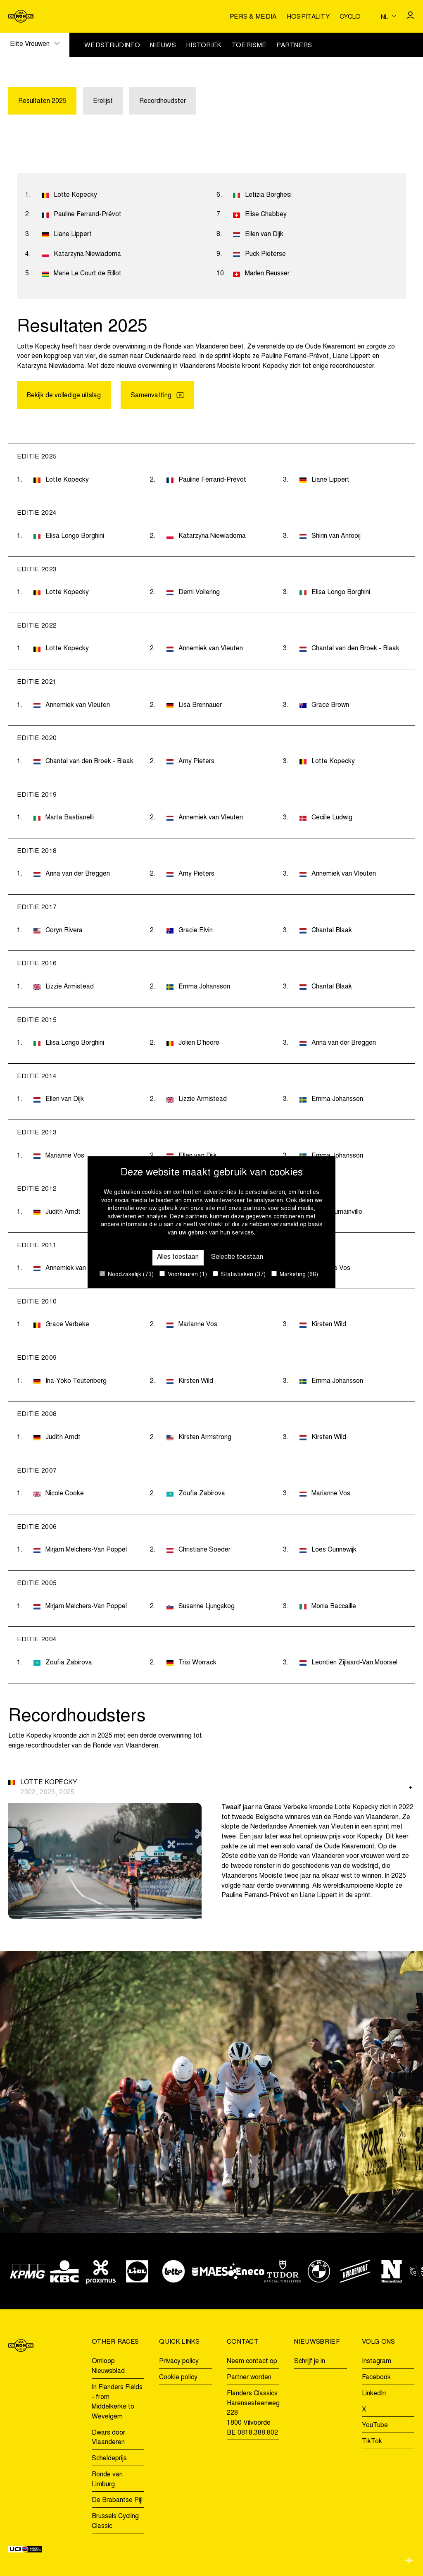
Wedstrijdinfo (112, 46)
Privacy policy (179, 2362)
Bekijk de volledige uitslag (64, 396)
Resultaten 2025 (42, 101)
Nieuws (163, 46)
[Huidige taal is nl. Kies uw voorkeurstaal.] (388, 16)
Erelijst (103, 101)
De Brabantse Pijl (117, 2500)
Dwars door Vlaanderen (108, 2438)
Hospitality (308, 17)
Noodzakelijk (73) (127, 1274)
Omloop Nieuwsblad (108, 2367)
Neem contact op (252, 2362)
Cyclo (350, 17)
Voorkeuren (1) (183, 1274)
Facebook (376, 2377)
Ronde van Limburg (107, 2479)
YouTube (375, 2426)
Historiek (204, 46)
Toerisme (249, 46)
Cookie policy (178, 2377)
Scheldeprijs (109, 2458)
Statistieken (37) (239, 1274)
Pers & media (253, 17)
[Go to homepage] (20, 16)
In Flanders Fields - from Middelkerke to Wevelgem (117, 2402)
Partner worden (249, 2377)
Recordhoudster (162, 101)
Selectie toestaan (238, 1257)
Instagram (376, 2362)
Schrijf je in (309, 2362)
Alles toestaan (178, 1257)
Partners (294, 46)
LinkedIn (374, 2393)
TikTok (372, 2441)
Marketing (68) (294, 1274)
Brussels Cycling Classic (115, 2521)
